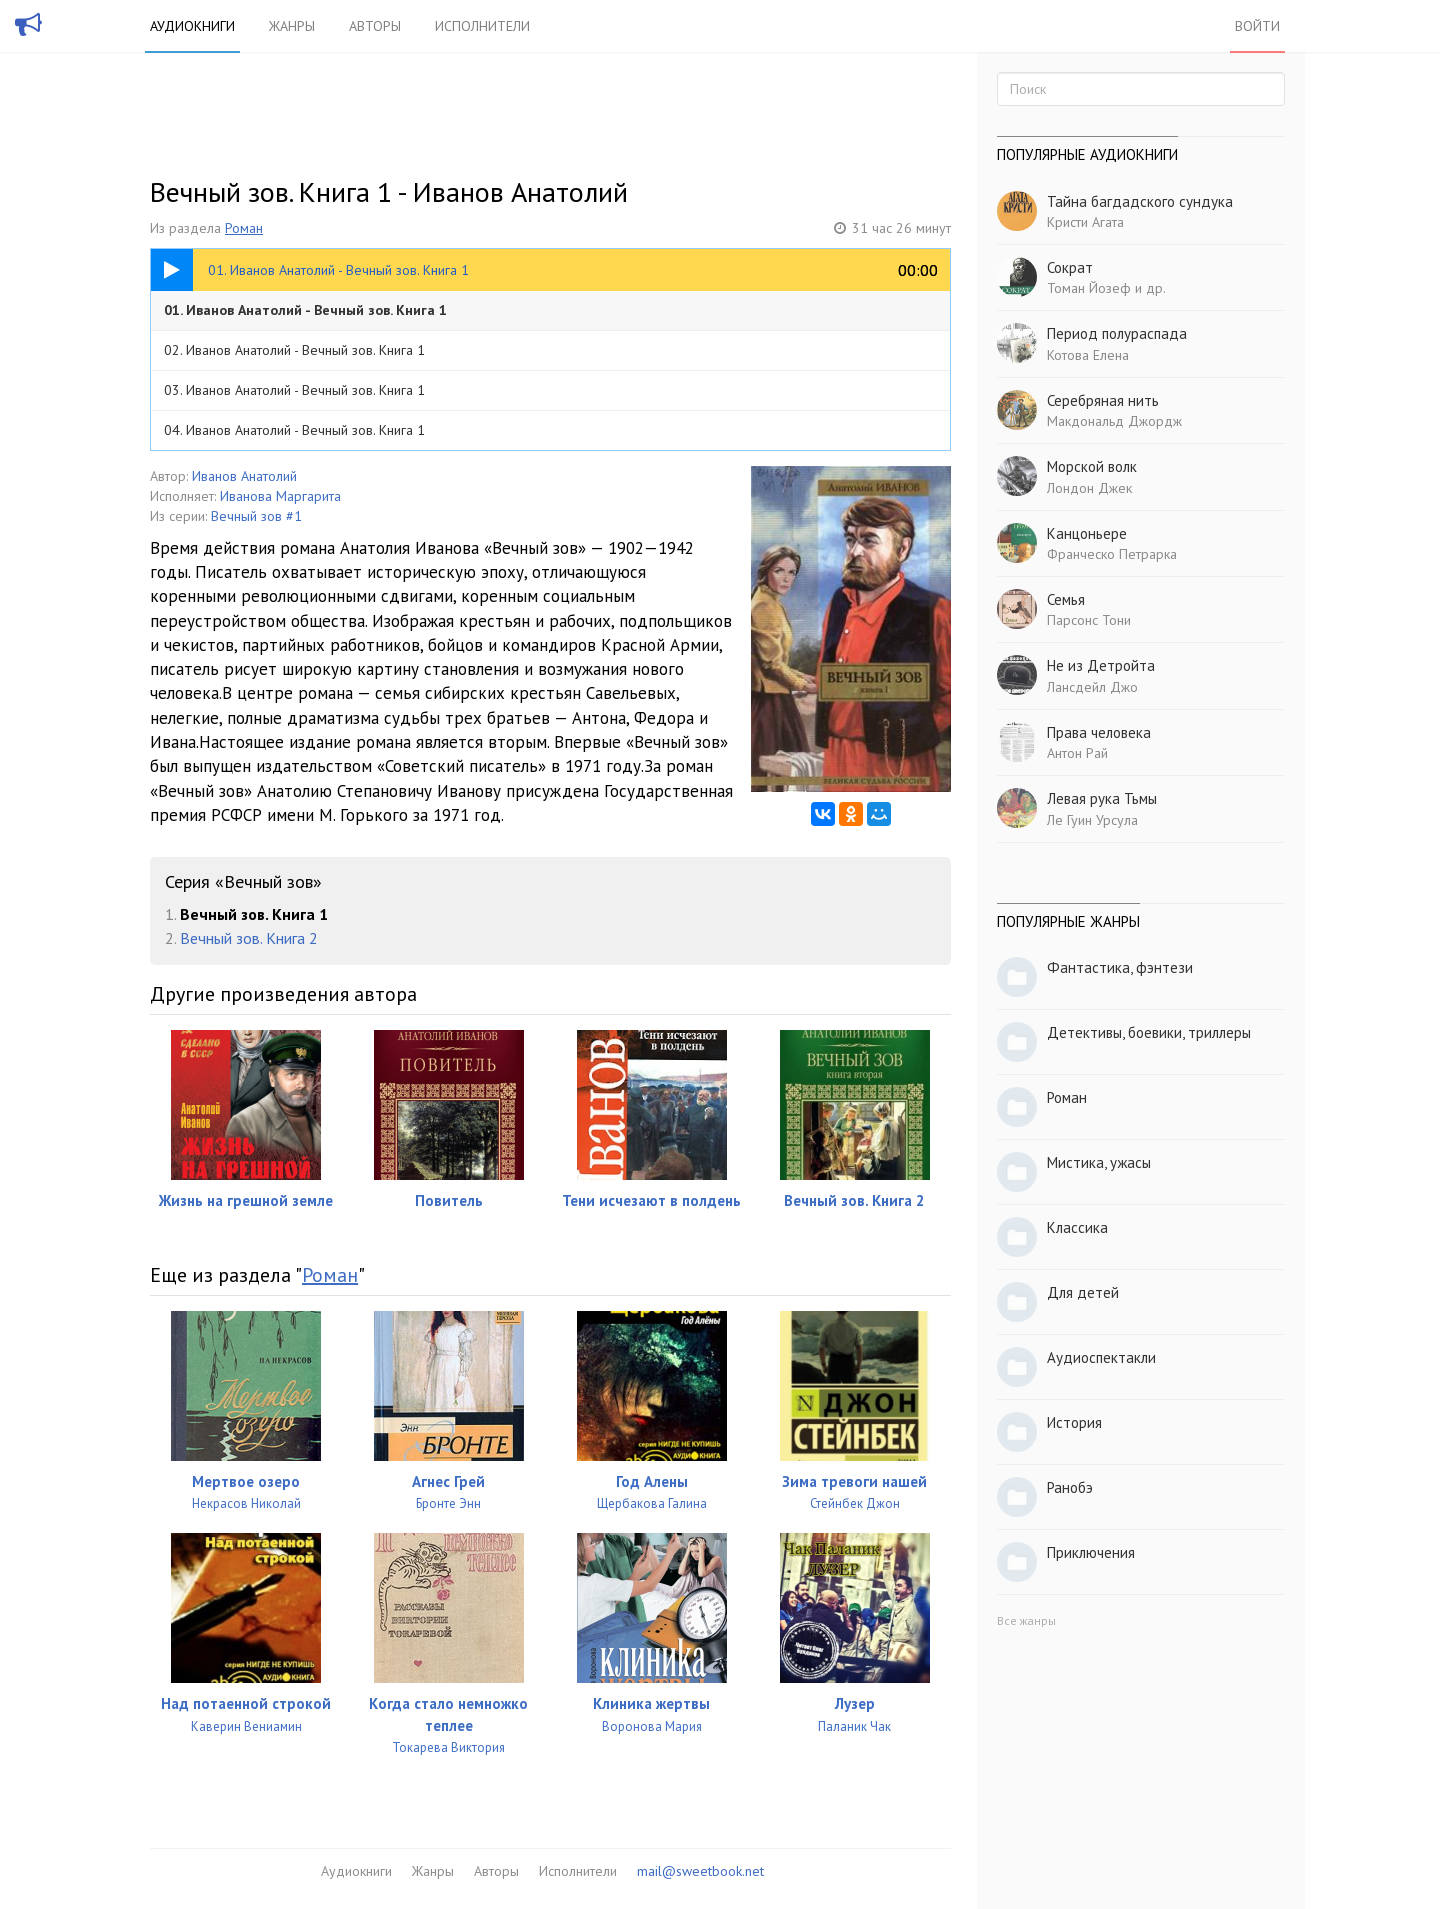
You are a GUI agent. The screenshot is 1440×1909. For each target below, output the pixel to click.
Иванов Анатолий (244, 476)
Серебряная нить (1103, 400)
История (1074, 1422)
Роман (244, 228)
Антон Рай (1077, 753)
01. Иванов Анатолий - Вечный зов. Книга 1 (305, 310)
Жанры (292, 26)
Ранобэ (1070, 1487)
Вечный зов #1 (256, 516)
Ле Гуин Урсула (1092, 820)
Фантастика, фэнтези (1120, 967)
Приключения (1091, 1552)
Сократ (1070, 267)
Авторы (375, 26)
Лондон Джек (1089, 488)
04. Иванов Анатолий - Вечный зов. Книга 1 (294, 430)
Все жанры (1026, 1620)
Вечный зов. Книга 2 (249, 938)
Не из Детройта (1101, 665)
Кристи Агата (1085, 222)
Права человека (1099, 732)
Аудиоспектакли (1101, 1357)
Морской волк (1092, 466)
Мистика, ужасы (1099, 1162)
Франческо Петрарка (1112, 554)
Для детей (1083, 1292)
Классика (1077, 1227)
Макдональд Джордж (1114, 421)
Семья (1066, 599)
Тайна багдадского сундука (1140, 201)
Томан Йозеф (1089, 288)
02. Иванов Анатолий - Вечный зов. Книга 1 (294, 350)
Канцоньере (1087, 533)
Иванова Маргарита (280, 496)
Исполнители (482, 26)
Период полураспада (1117, 333)
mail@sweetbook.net (700, 1871)
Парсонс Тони (1089, 620)
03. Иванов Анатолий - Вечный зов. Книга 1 (294, 390)
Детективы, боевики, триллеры (1149, 1032)
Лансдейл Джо (1092, 687)
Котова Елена (1088, 355)
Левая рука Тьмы (1102, 798)
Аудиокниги (192, 26)
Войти (1257, 26)
